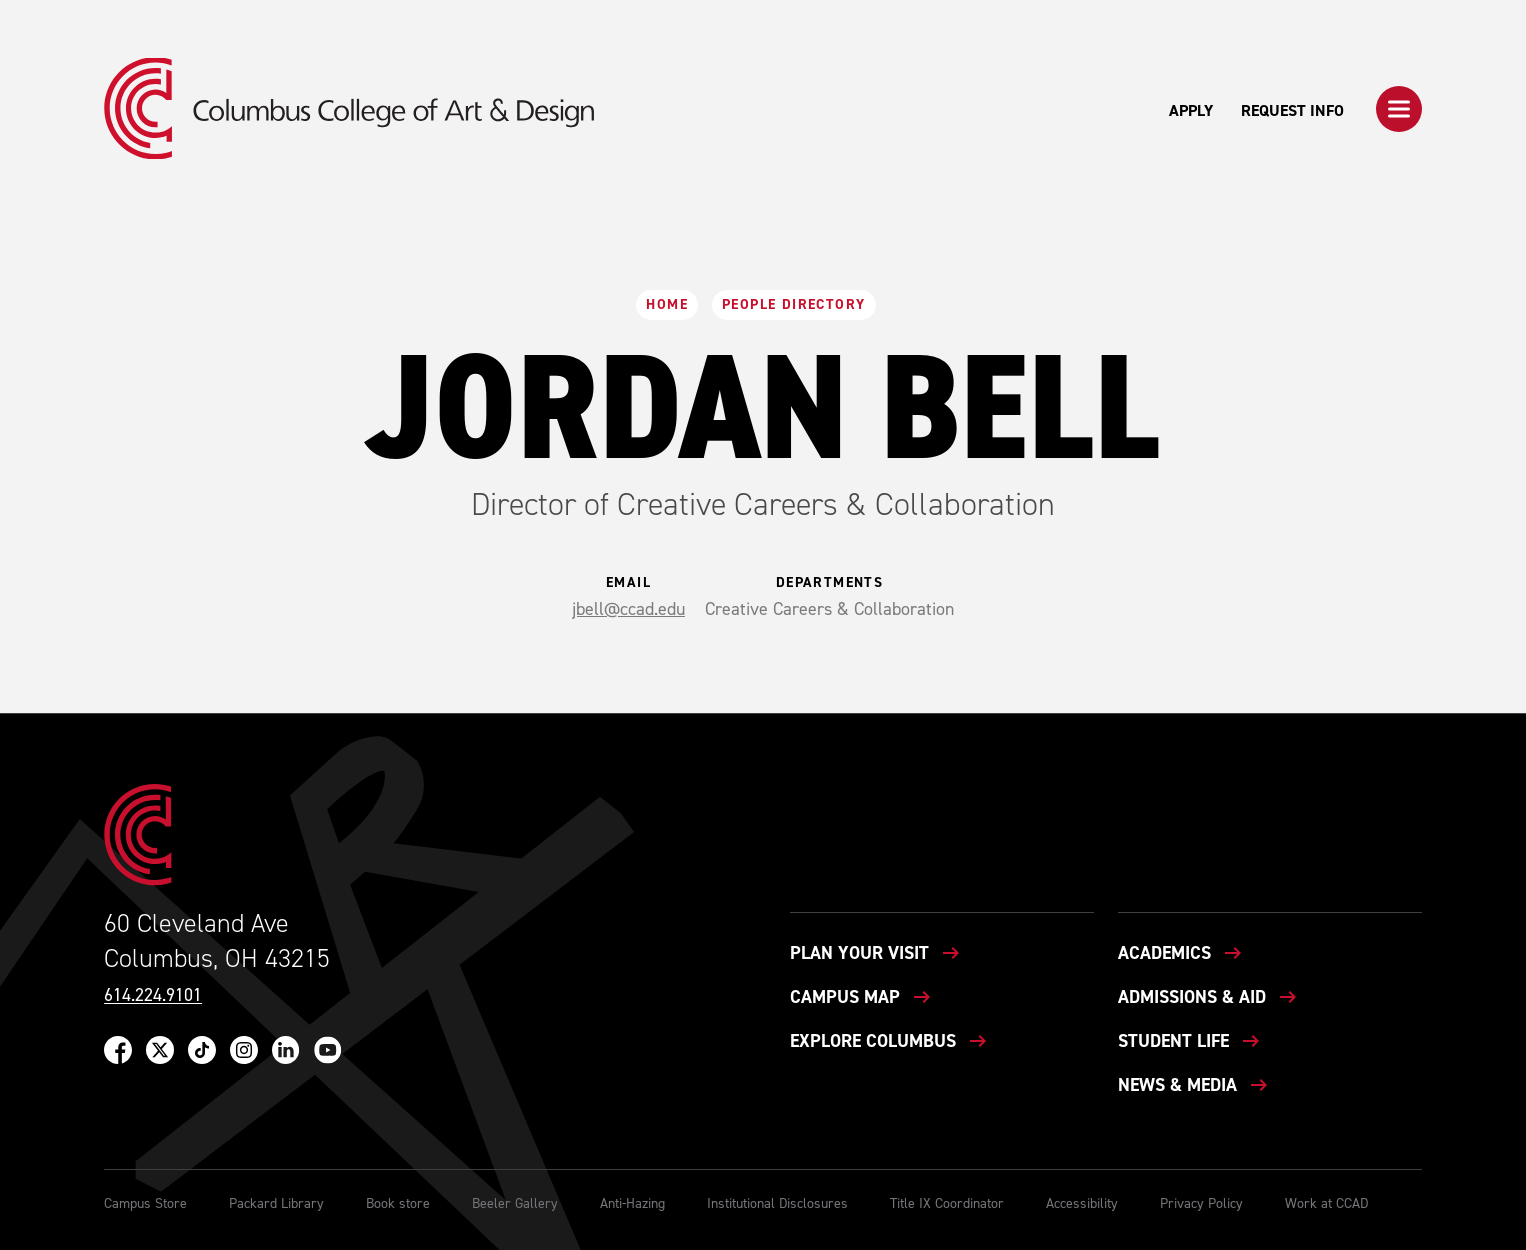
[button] (1399, 109)
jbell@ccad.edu (628, 609)
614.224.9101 (153, 995)
